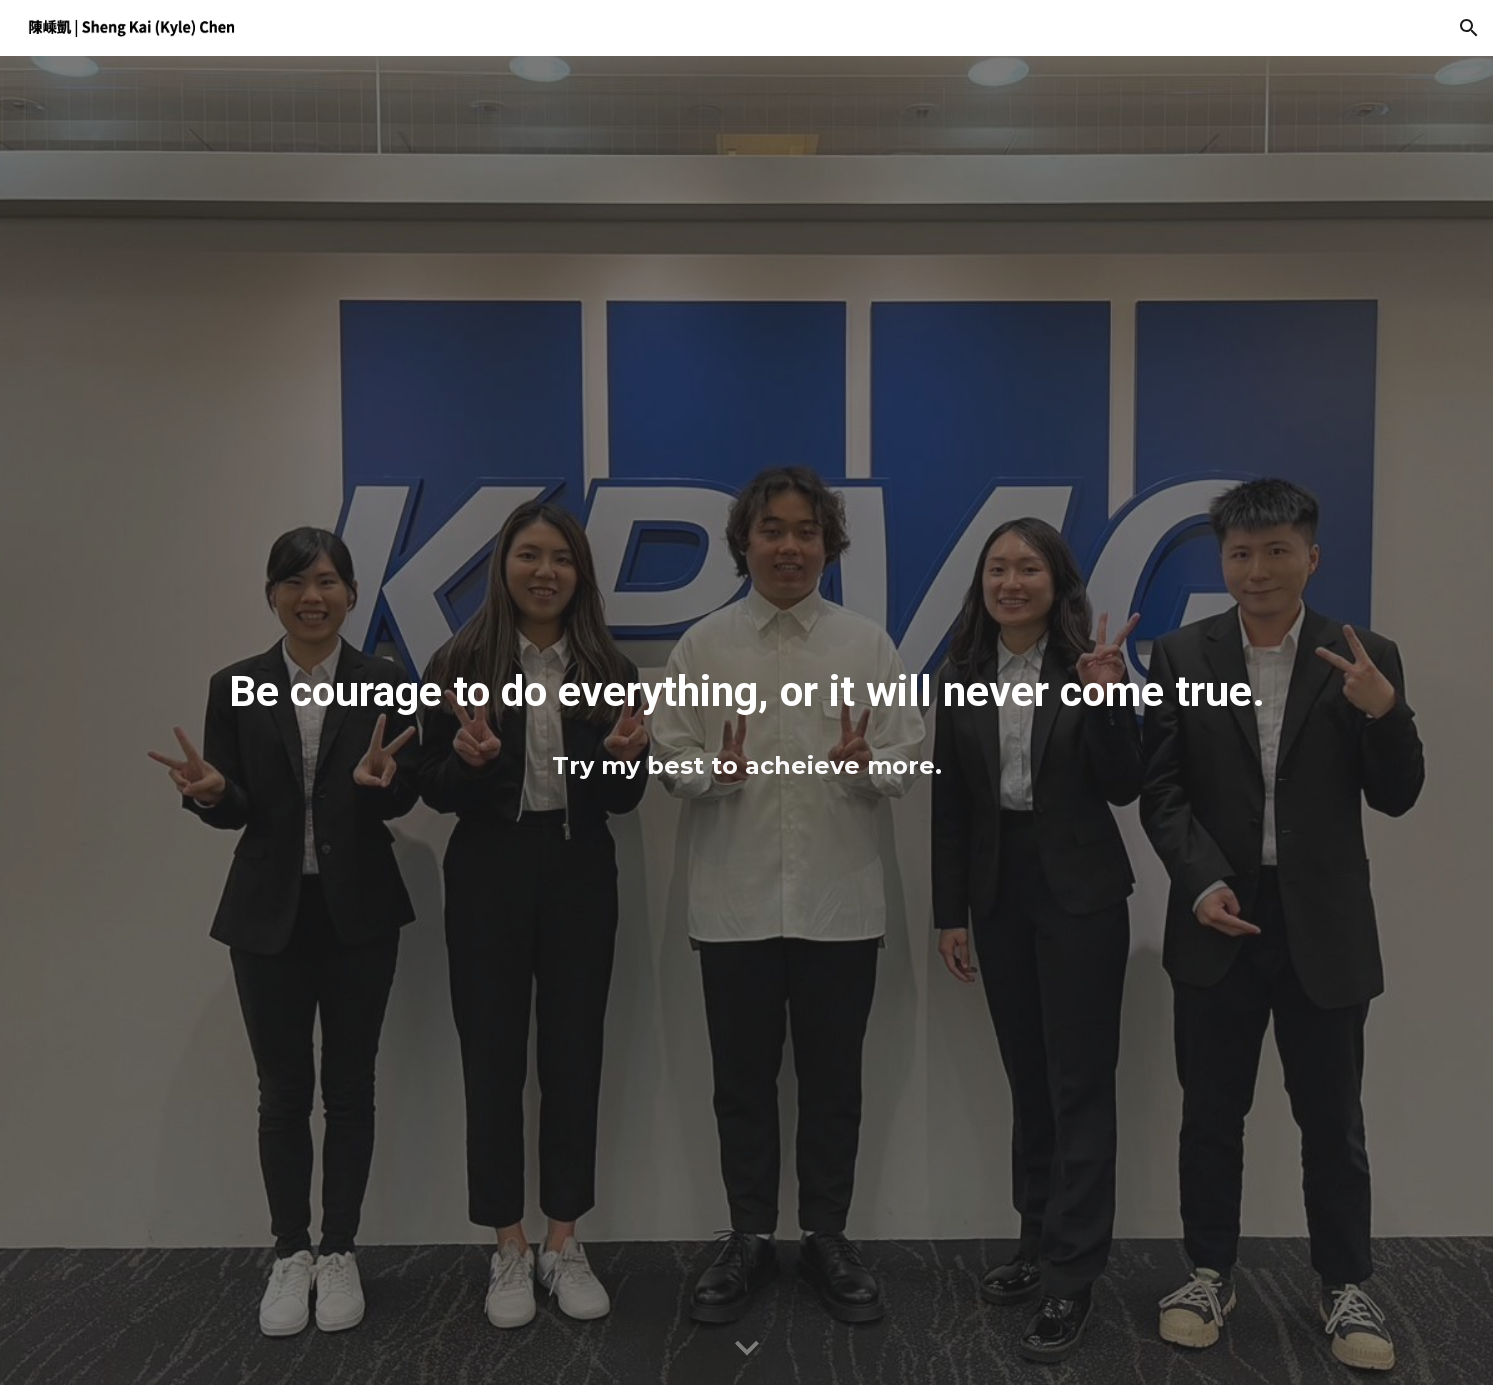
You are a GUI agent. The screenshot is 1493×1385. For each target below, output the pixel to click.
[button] (1469, 28)
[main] (746, 689)
